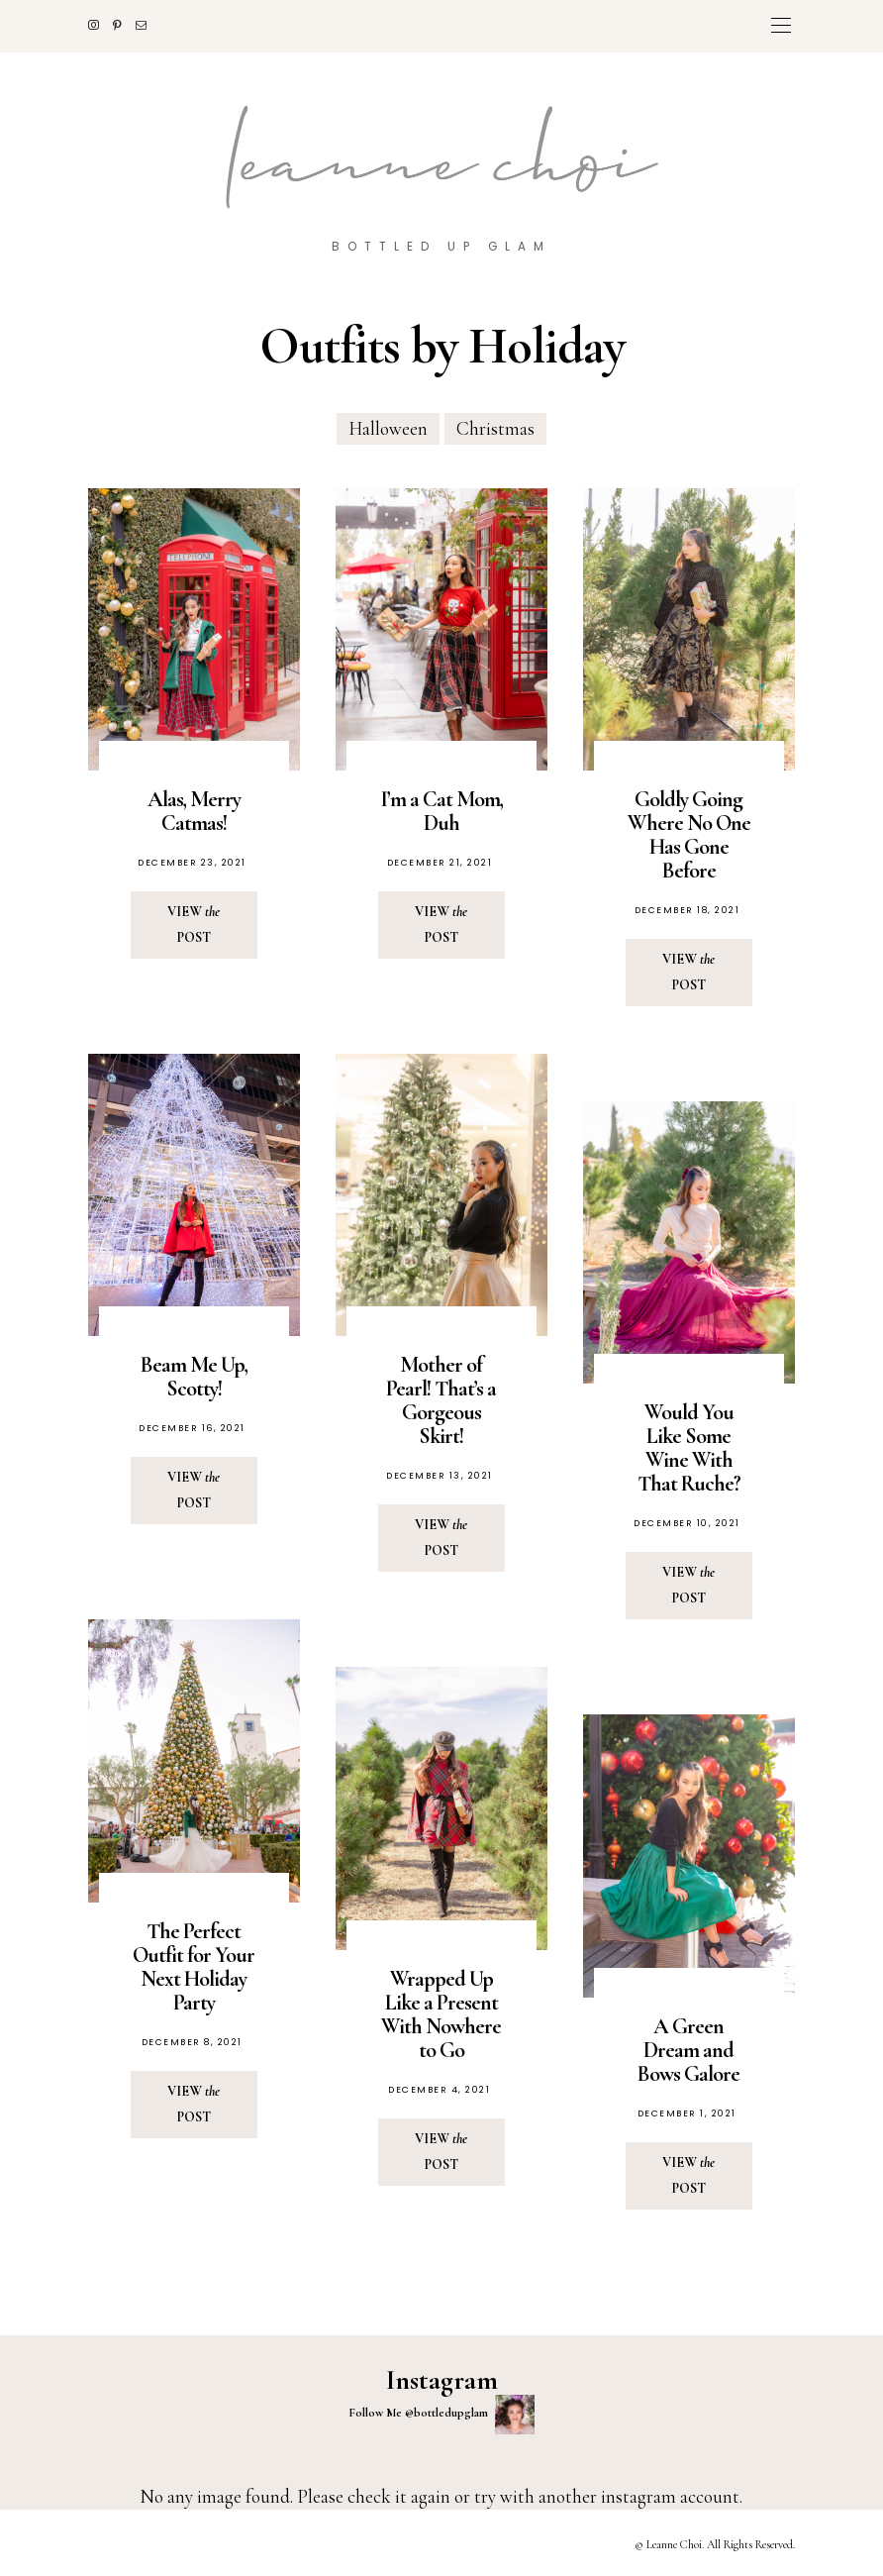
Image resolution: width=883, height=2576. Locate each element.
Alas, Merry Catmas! (194, 811)
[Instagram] (100, 25)
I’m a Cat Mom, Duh (441, 811)
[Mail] (148, 25)
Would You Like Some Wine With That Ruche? (689, 1447)
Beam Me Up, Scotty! (194, 1376)
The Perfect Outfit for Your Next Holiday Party (193, 1965)
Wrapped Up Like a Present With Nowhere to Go (441, 2013)
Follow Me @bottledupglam (441, 2413)
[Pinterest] (124, 25)
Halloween (388, 428)
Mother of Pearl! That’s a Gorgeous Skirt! (441, 1400)
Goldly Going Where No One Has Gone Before (689, 834)
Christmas (495, 428)
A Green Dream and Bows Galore (688, 2049)
